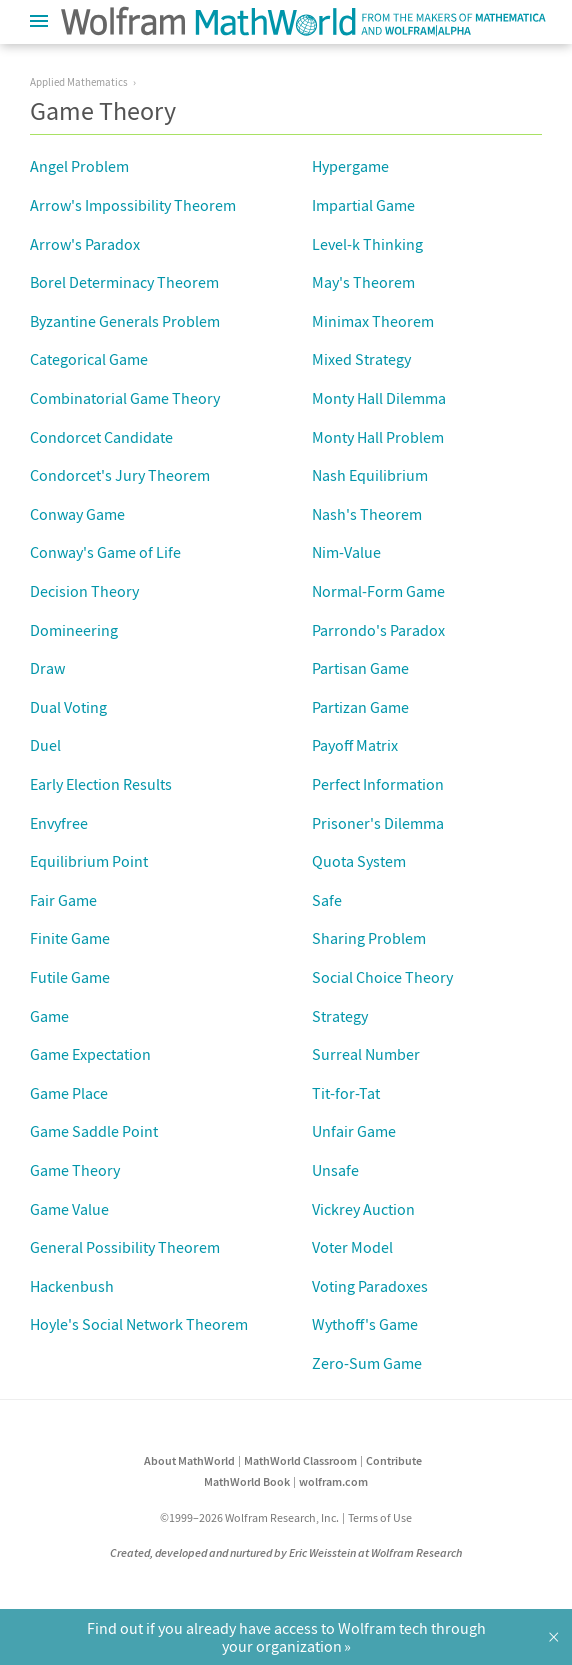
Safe (327, 900)
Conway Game (77, 514)
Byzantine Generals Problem (125, 321)
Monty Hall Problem (378, 437)
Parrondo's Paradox (378, 630)
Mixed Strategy (361, 359)
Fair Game (63, 900)
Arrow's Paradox (85, 244)
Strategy (340, 1016)
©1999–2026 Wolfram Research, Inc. (249, 1517)
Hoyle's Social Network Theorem (139, 1324)
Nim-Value (346, 552)
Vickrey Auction (363, 1209)
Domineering (74, 630)
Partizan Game (360, 707)
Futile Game (70, 977)
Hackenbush (72, 1286)
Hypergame (350, 166)
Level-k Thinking (367, 244)
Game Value (69, 1209)
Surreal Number (366, 1054)
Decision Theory (84, 591)
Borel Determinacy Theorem (124, 282)
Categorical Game (89, 359)
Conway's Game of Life (105, 552)
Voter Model (352, 1247)
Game (49, 1016)
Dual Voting (68, 707)
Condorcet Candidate (101, 437)
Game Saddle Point (94, 1131)
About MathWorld (189, 1460)
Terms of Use (380, 1517)
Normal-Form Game (378, 591)
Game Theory (75, 1170)
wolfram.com (333, 1481)
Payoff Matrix (355, 745)
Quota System (359, 861)
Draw (47, 668)
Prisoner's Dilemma (378, 823)
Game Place (69, 1093)
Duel (45, 745)
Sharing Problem (369, 938)
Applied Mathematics (79, 82)
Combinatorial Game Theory (125, 398)
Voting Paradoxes (370, 1286)
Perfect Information (378, 784)
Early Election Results (101, 784)
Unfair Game (354, 1131)
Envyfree (59, 823)
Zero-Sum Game (367, 1363)
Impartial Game (363, 205)
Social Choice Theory (382, 977)
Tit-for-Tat (346, 1093)
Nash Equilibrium (370, 475)
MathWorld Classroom (300, 1460)
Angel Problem (79, 166)
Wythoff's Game (365, 1324)
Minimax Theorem (373, 321)
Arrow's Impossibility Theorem (133, 205)
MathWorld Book (247, 1481)
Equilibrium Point (89, 861)
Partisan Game (360, 668)
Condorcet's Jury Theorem (120, 475)
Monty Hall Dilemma (379, 398)
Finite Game (70, 938)
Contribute (394, 1460)
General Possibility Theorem (125, 1247)
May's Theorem (363, 282)
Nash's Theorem (367, 514)
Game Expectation (90, 1054)
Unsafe (335, 1170)
